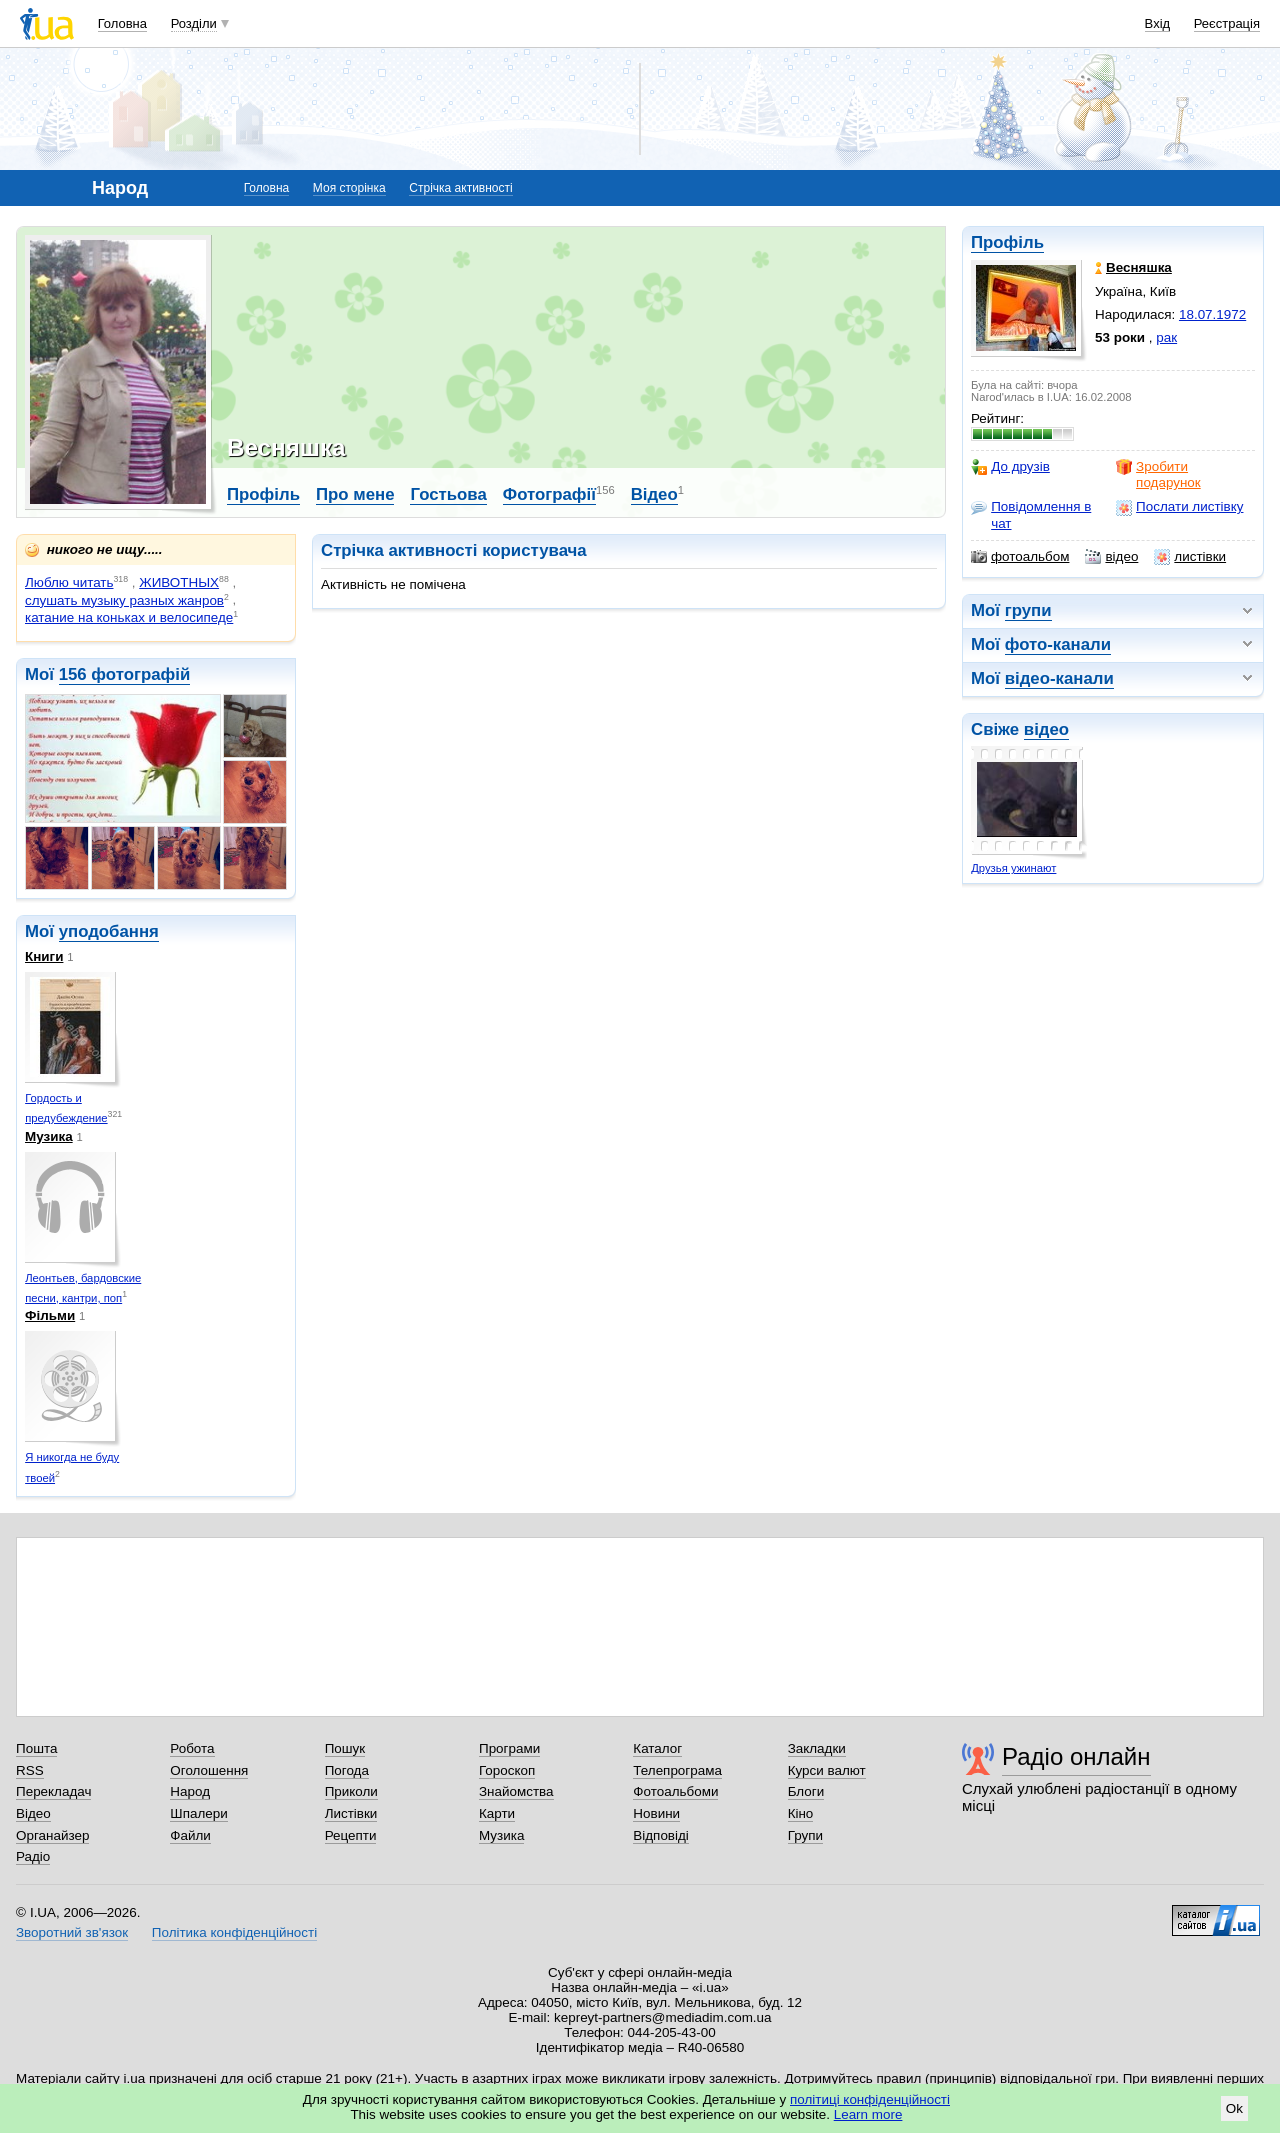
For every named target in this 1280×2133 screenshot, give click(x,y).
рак (1166, 337)
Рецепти (351, 1835)
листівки (1190, 557)
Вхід (1158, 23)
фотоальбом (1020, 557)
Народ (190, 1791)
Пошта (36, 1748)
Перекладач (53, 1791)
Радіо (33, 1856)
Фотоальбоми (675, 1791)
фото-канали (1058, 644)
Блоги (806, 1791)
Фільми (50, 1315)
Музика (49, 1136)
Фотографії (549, 494)
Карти (497, 1813)
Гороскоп (507, 1770)
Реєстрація (1227, 23)
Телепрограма (677, 1770)
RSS (30, 1770)
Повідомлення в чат (1031, 514)
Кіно (801, 1813)
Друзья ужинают (1013, 868)
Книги (44, 956)
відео (1111, 557)
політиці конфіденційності (870, 2099)
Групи (805, 1835)
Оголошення (209, 1770)
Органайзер (52, 1835)
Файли (190, 1835)
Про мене (355, 494)
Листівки (351, 1813)
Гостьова (448, 494)
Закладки (817, 1748)
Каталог (657, 1748)
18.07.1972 (1212, 314)
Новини (656, 1813)
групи (1028, 610)
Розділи (194, 23)
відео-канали (1059, 678)
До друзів (1010, 467)
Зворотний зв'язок (72, 1932)
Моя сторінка (349, 188)
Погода (347, 1770)
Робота (192, 1748)
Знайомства (516, 1791)
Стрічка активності (460, 188)
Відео (654, 494)
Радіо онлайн (1076, 1756)
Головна (122, 23)
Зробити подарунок (1158, 474)
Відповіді (661, 1835)
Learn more (868, 2114)
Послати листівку (1179, 507)
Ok (1234, 2108)
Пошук (345, 1748)
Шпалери (198, 1813)
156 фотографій (125, 674)
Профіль (1007, 242)
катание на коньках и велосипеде (129, 617)
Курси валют (827, 1770)
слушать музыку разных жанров (124, 600)
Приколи (351, 1791)
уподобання (109, 931)
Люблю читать (69, 582)
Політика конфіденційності (234, 1932)
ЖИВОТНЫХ (179, 582)
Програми (509, 1748)
